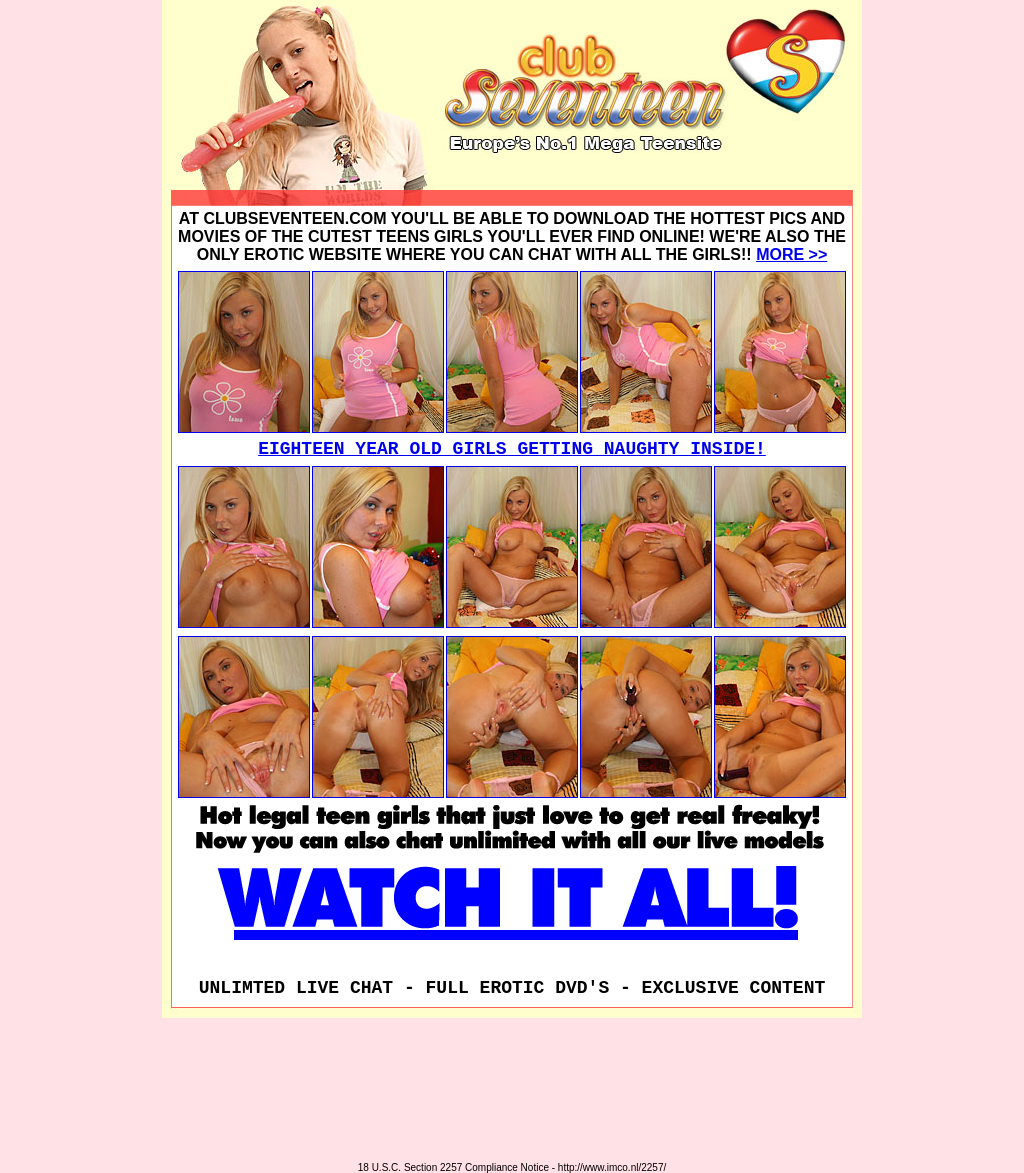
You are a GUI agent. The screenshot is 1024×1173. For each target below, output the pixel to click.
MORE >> (791, 254)
